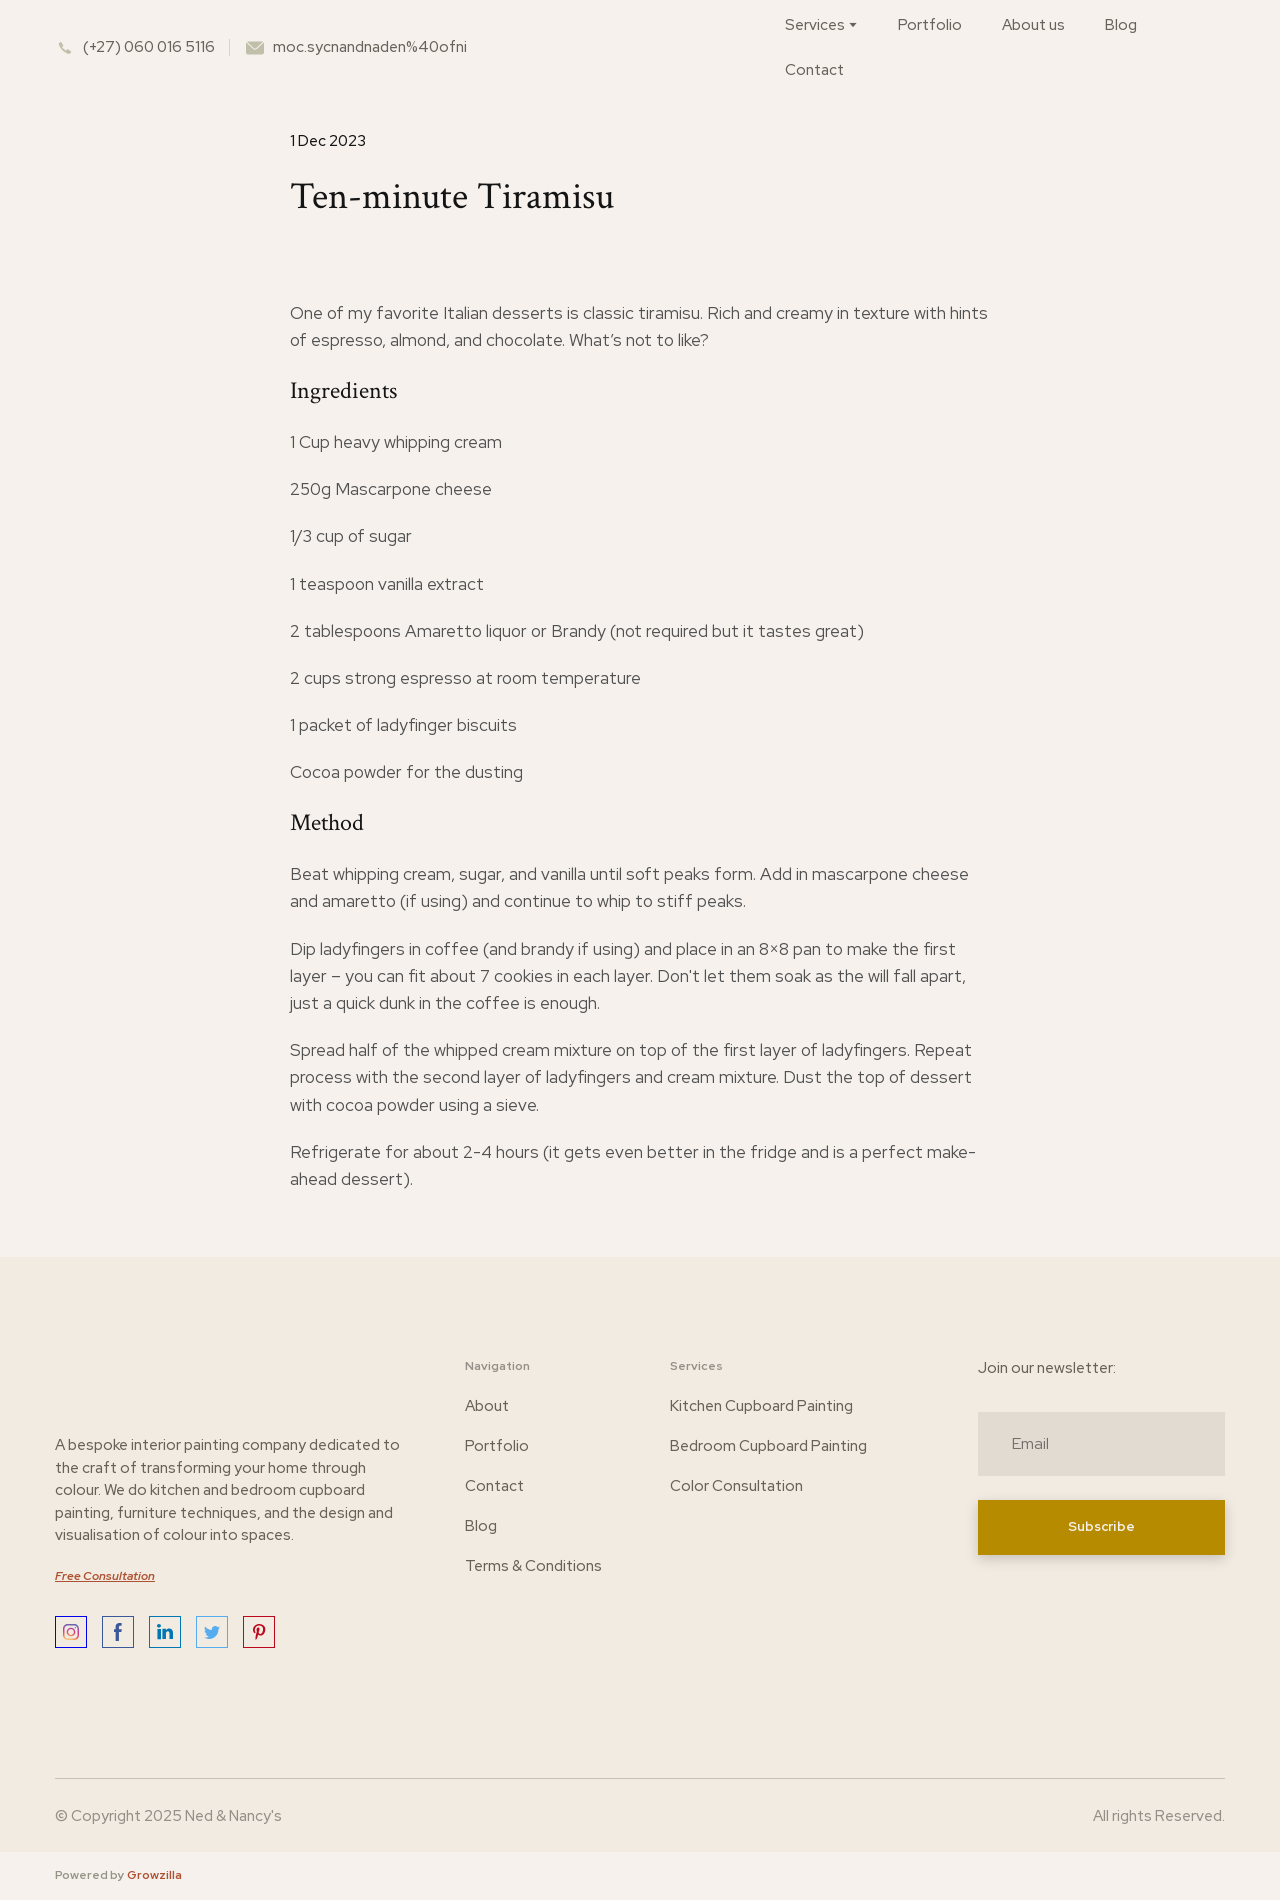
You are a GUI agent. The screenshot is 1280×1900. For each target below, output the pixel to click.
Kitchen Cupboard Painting (761, 1406)
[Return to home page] (645, 47)
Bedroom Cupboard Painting (768, 1446)
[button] (71, 1632)
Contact (814, 70)
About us (1033, 25)
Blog (1121, 25)
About (487, 1406)
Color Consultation (736, 1486)
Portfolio (930, 25)
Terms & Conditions (533, 1566)
